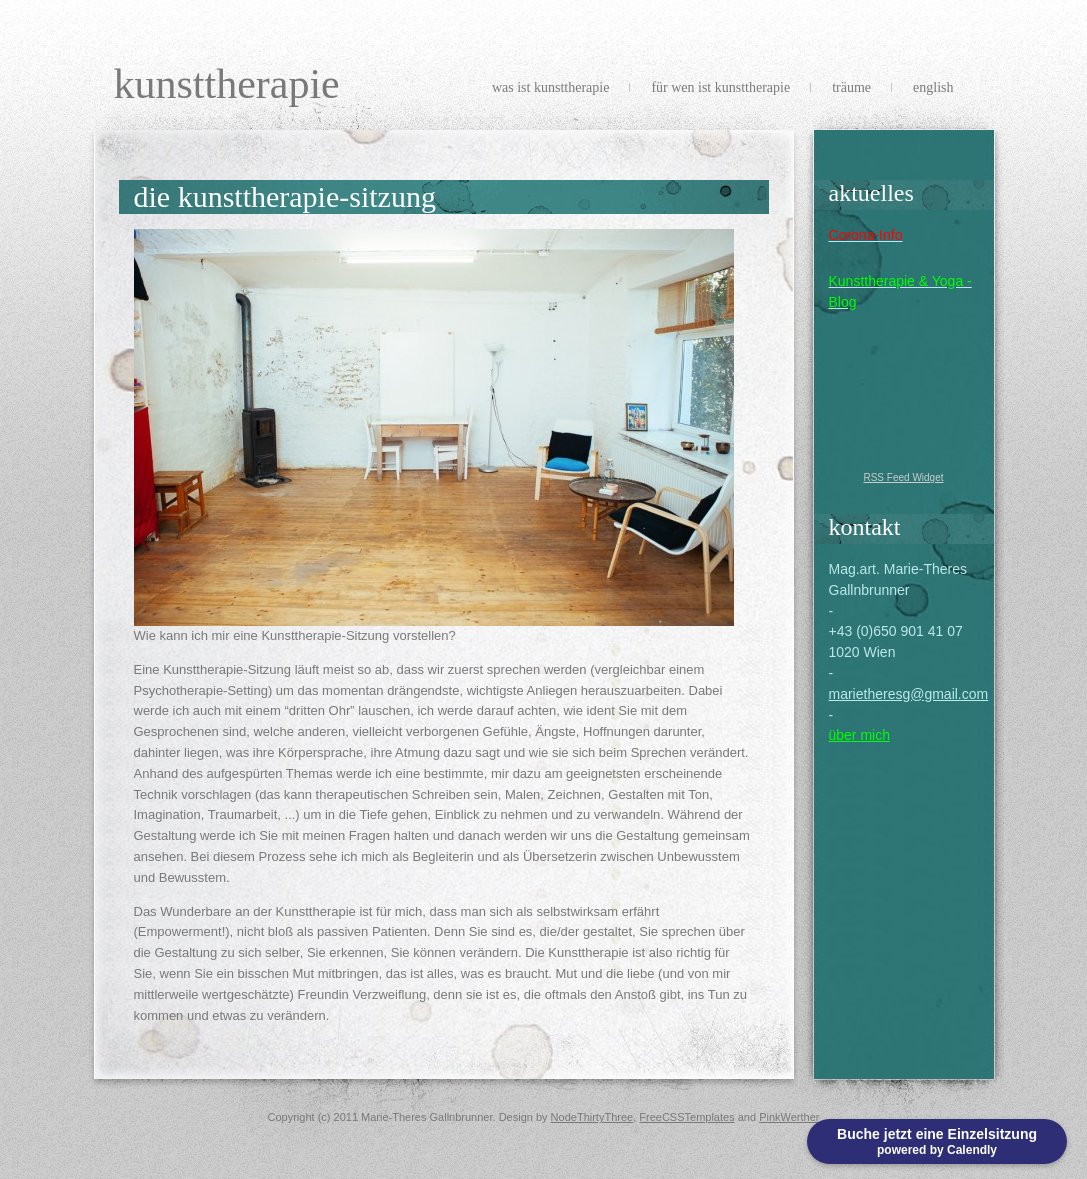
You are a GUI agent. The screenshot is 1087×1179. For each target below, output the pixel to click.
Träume (851, 87)
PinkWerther (789, 1117)
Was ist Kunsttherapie (550, 87)
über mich (859, 735)
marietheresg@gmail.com (909, 694)
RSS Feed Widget (903, 477)
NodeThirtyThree (592, 1117)
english (933, 87)
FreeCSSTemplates (686, 1117)
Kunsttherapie (227, 84)
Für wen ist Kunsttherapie (720, 87)
